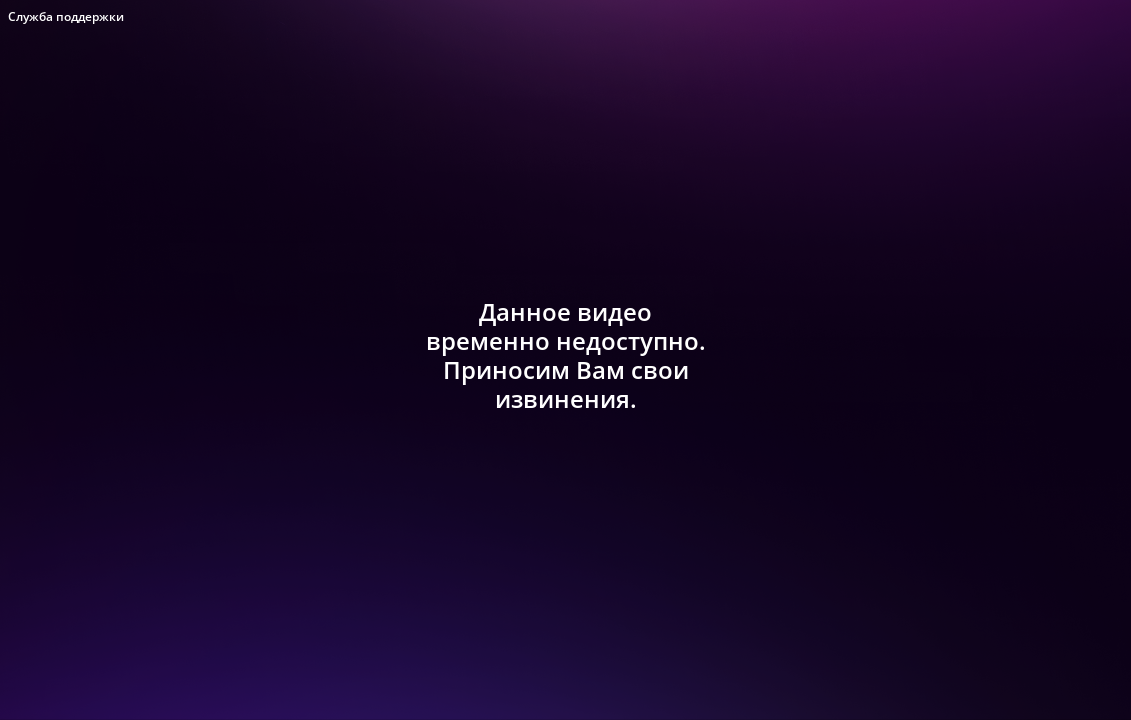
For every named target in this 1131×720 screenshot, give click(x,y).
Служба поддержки (66, 16)
